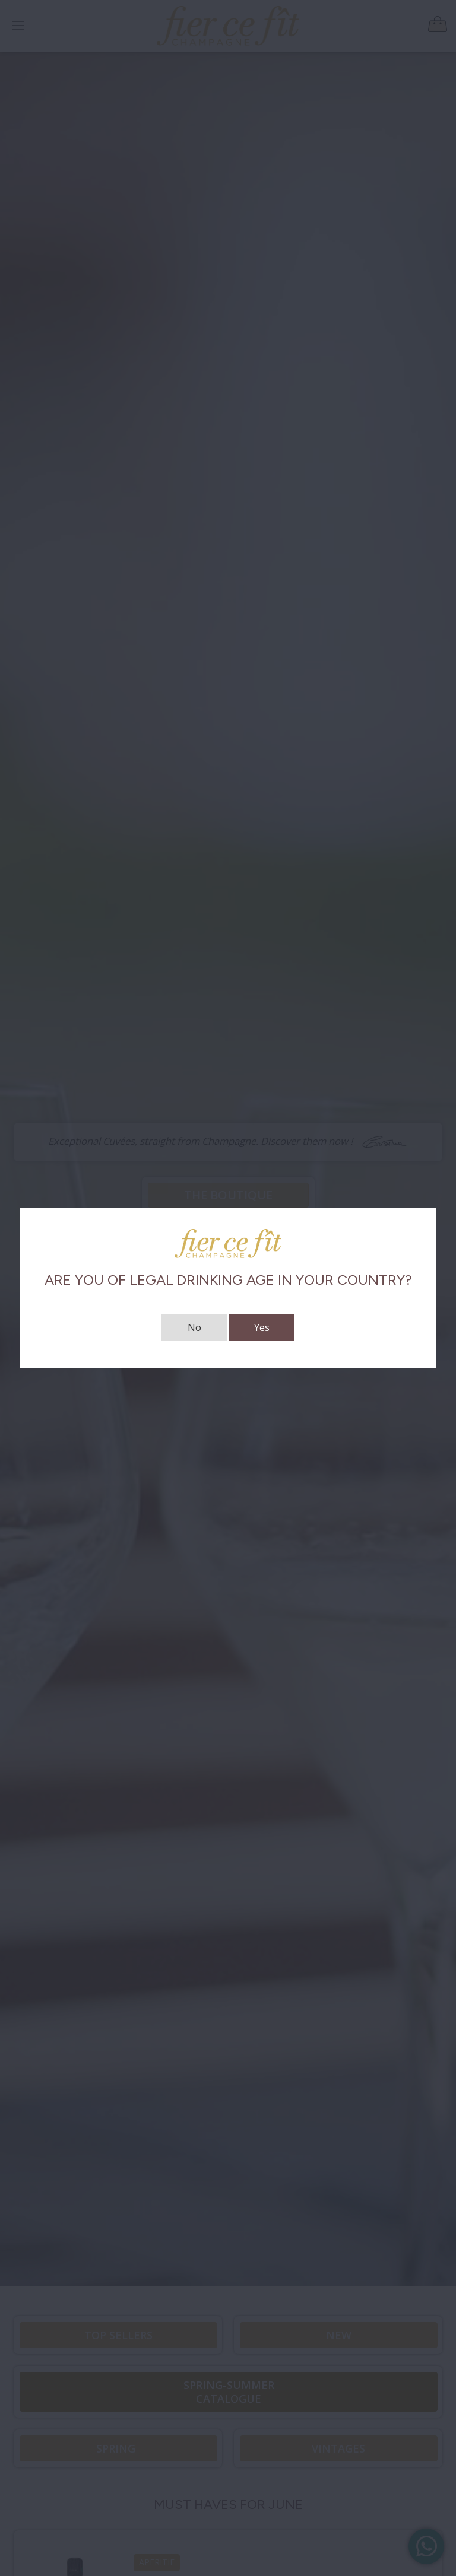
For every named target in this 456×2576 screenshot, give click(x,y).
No (194, 1327)
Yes (262, 1327)
